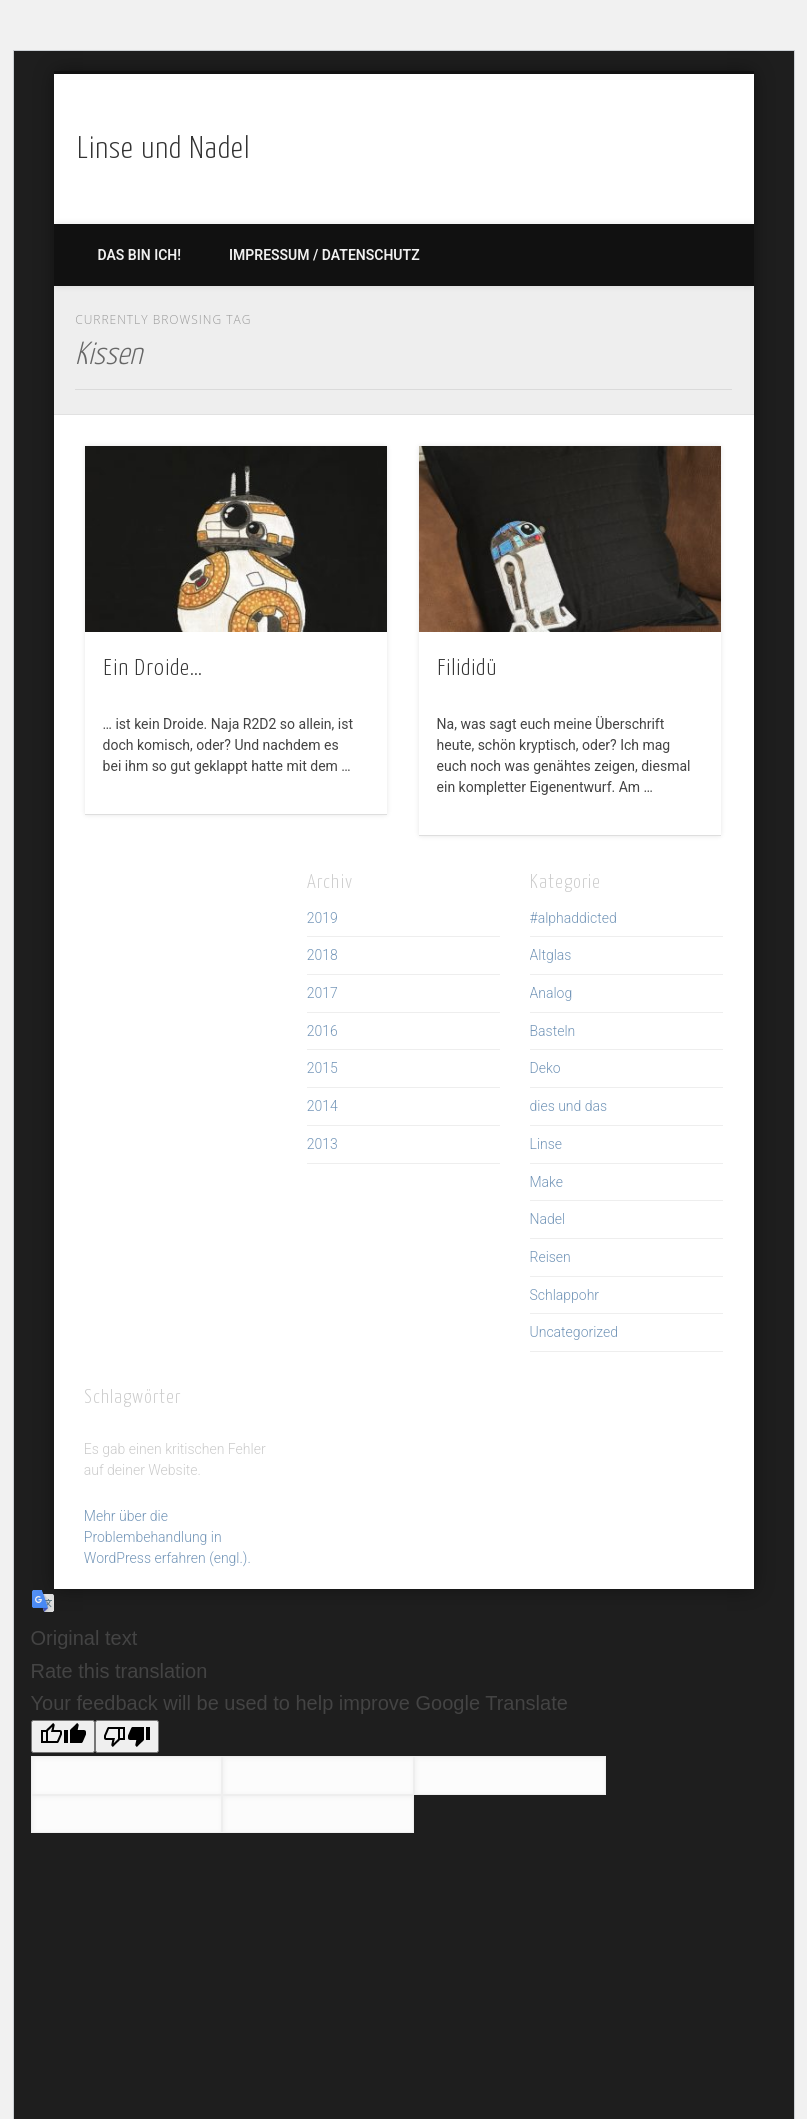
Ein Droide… (153, 668)
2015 (322, 1068)
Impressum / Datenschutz (324, 255)
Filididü (467, 668)
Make (547, 1182)
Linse (546, 1144)
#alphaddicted (573, 918)
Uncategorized (574, 1332)
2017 (322, 993)
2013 (322, 1144)
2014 (322, 1106)
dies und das (569, 1106)
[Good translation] (63, 1736)
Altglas (551, 955)
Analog (551, 993)
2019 (322, 918)
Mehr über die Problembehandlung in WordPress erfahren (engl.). (167, 1537)
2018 (322, 955)
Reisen (550, 1257)
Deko (545, 1068)
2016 (322, 1031)
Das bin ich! (139, 255)
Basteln (553, 1031)
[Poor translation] (127, 1736)
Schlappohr (565, 1295)
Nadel (548, 1219)
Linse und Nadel (163, 149)
